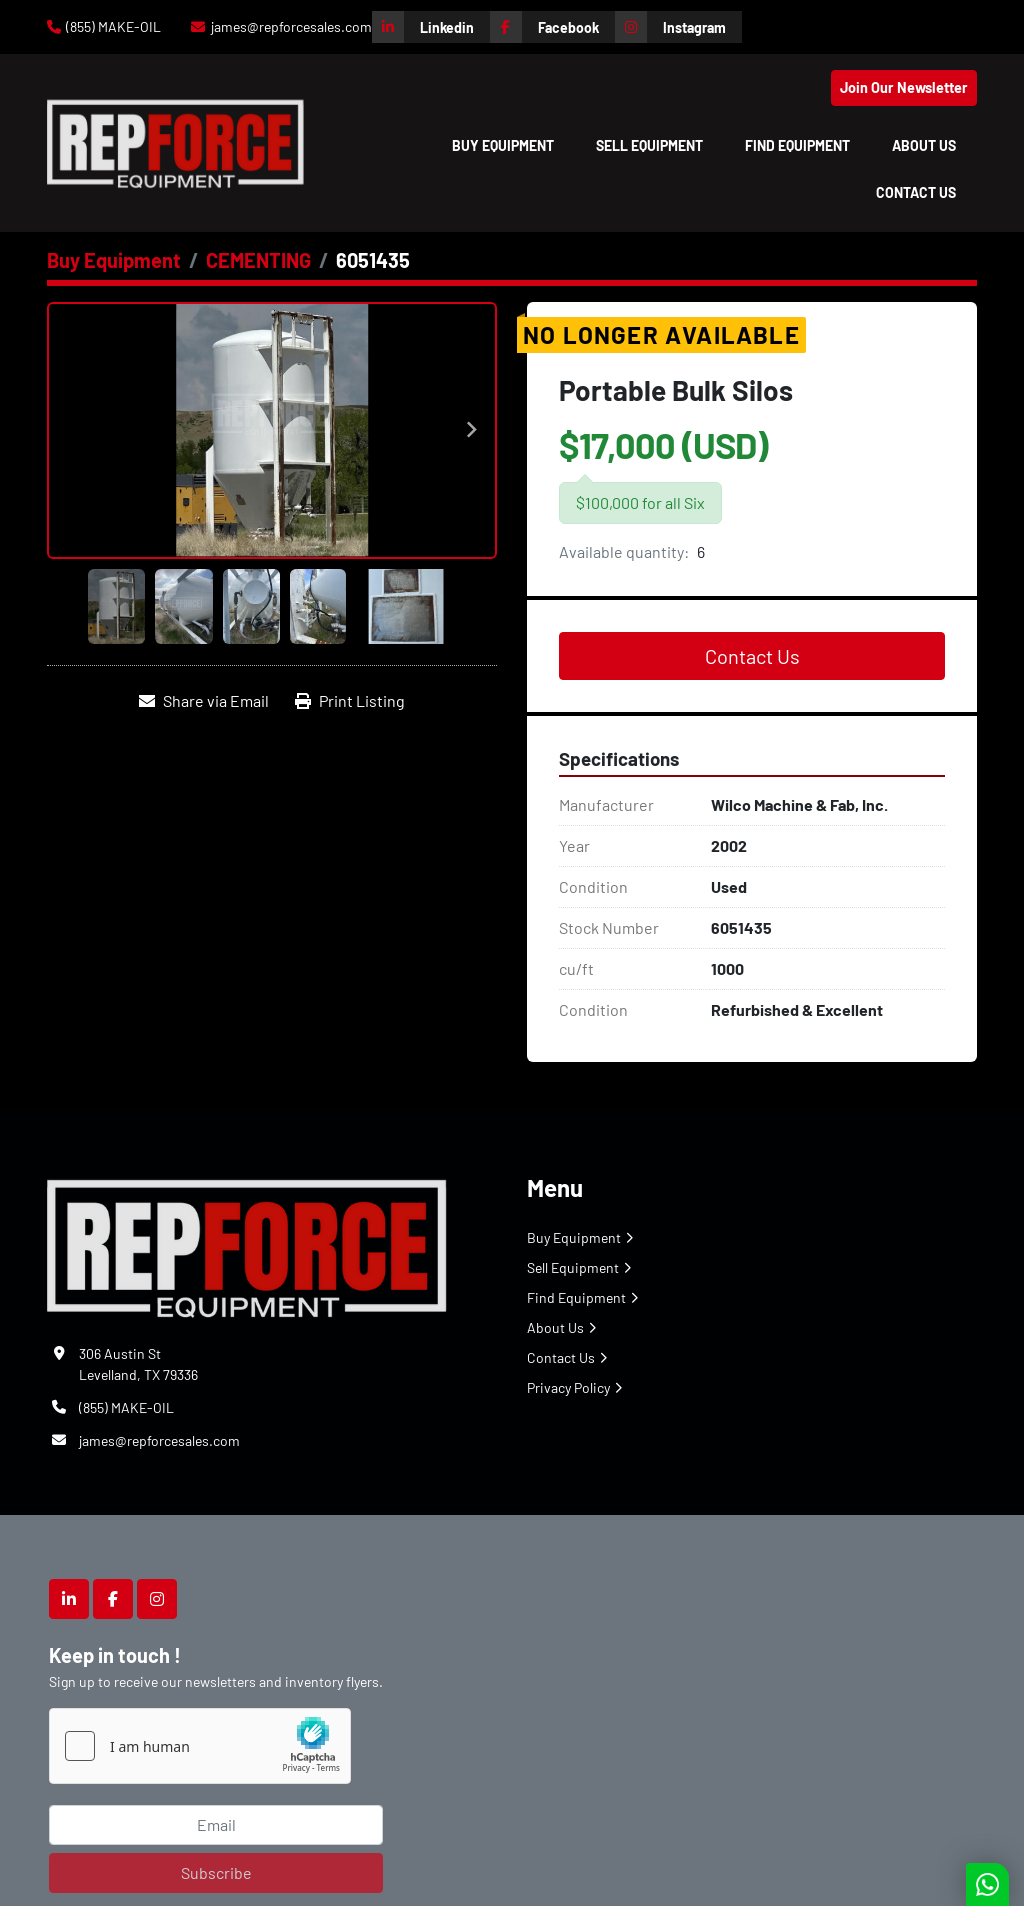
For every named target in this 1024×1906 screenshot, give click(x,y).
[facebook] (552, 27)
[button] (503, 145)
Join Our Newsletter (904, 87)
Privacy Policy (568, 1387)
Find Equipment (797, 145)
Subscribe (216, 1872)
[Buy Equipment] (114, 260)
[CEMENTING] (258, 260)
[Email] (216, 1825)
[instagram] (678, 27)
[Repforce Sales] (247, 1244)
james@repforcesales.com (291, 26)
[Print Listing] (350, 701)
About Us (924, 145)
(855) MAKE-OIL (113, 26)
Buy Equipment (503, 145)
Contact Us (916, 192)
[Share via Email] (204, 701)
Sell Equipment (649, 145)
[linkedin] (431, 27)
